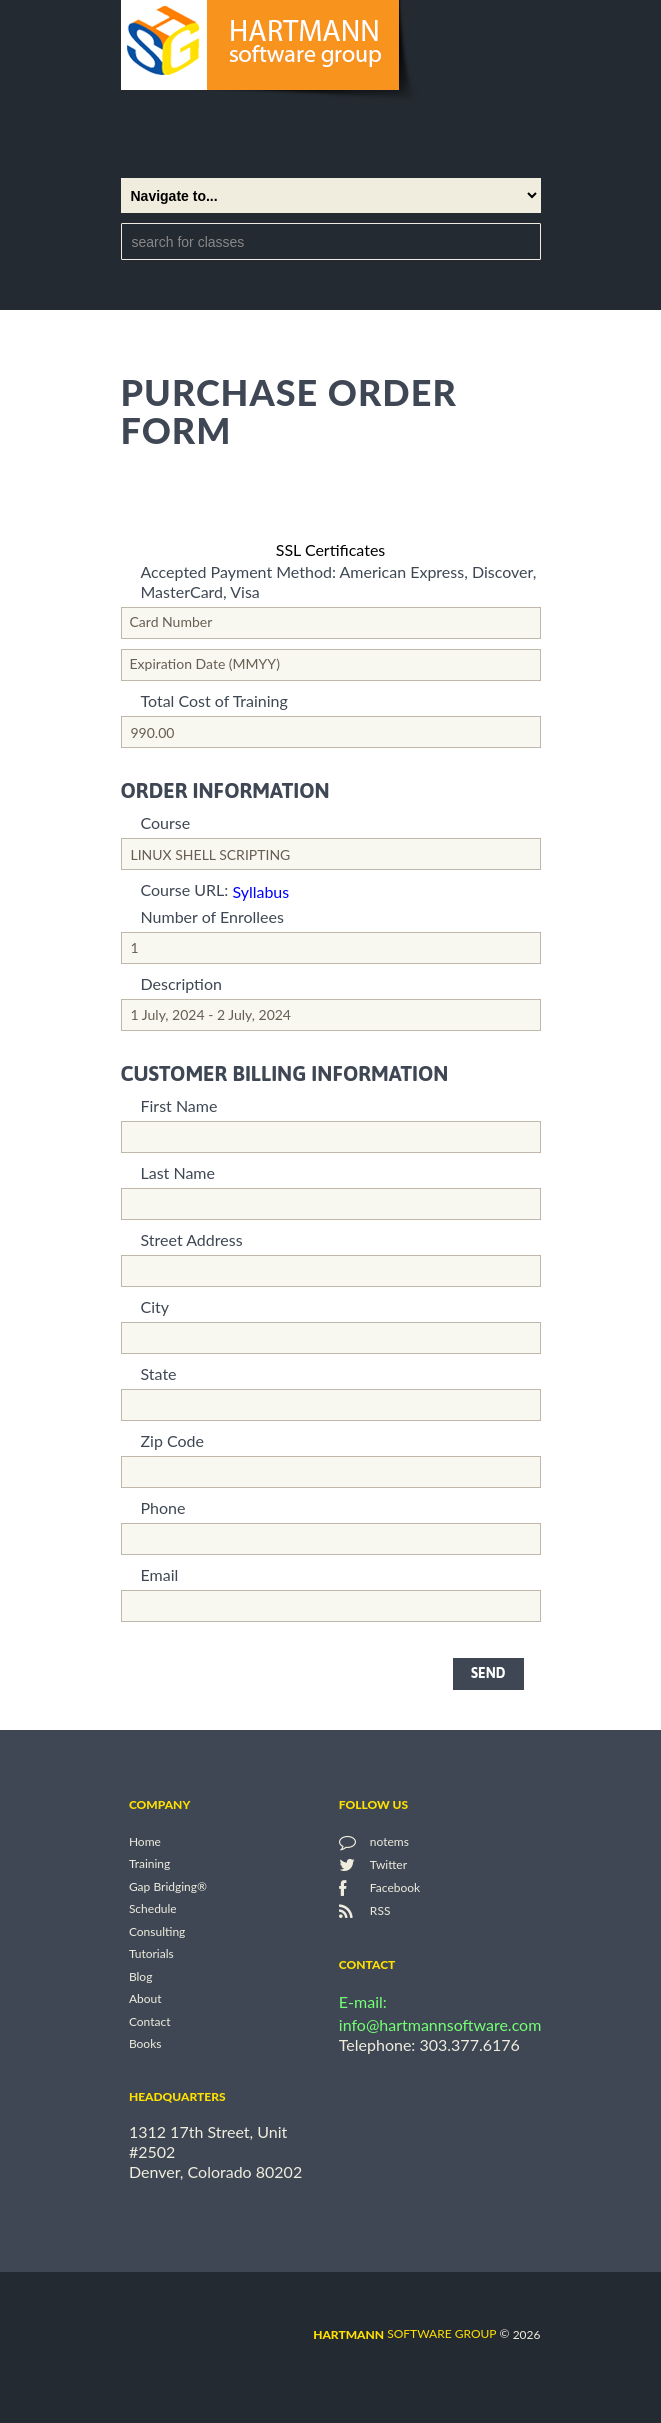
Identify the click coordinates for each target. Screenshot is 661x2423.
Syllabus (260, 891)
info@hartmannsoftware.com (440, 2024)
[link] (331, 505)
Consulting (157, 1931)
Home (145, 1841)
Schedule (153, 1909)
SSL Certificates (331, 549)
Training (149, 1864)
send (488, 1673)
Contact (150, 2021)
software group (404, 2333)
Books (145, 2044)
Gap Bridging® (168, 1886)
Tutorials (151, 1954)
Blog (140, 1976)
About (145, 1999)
